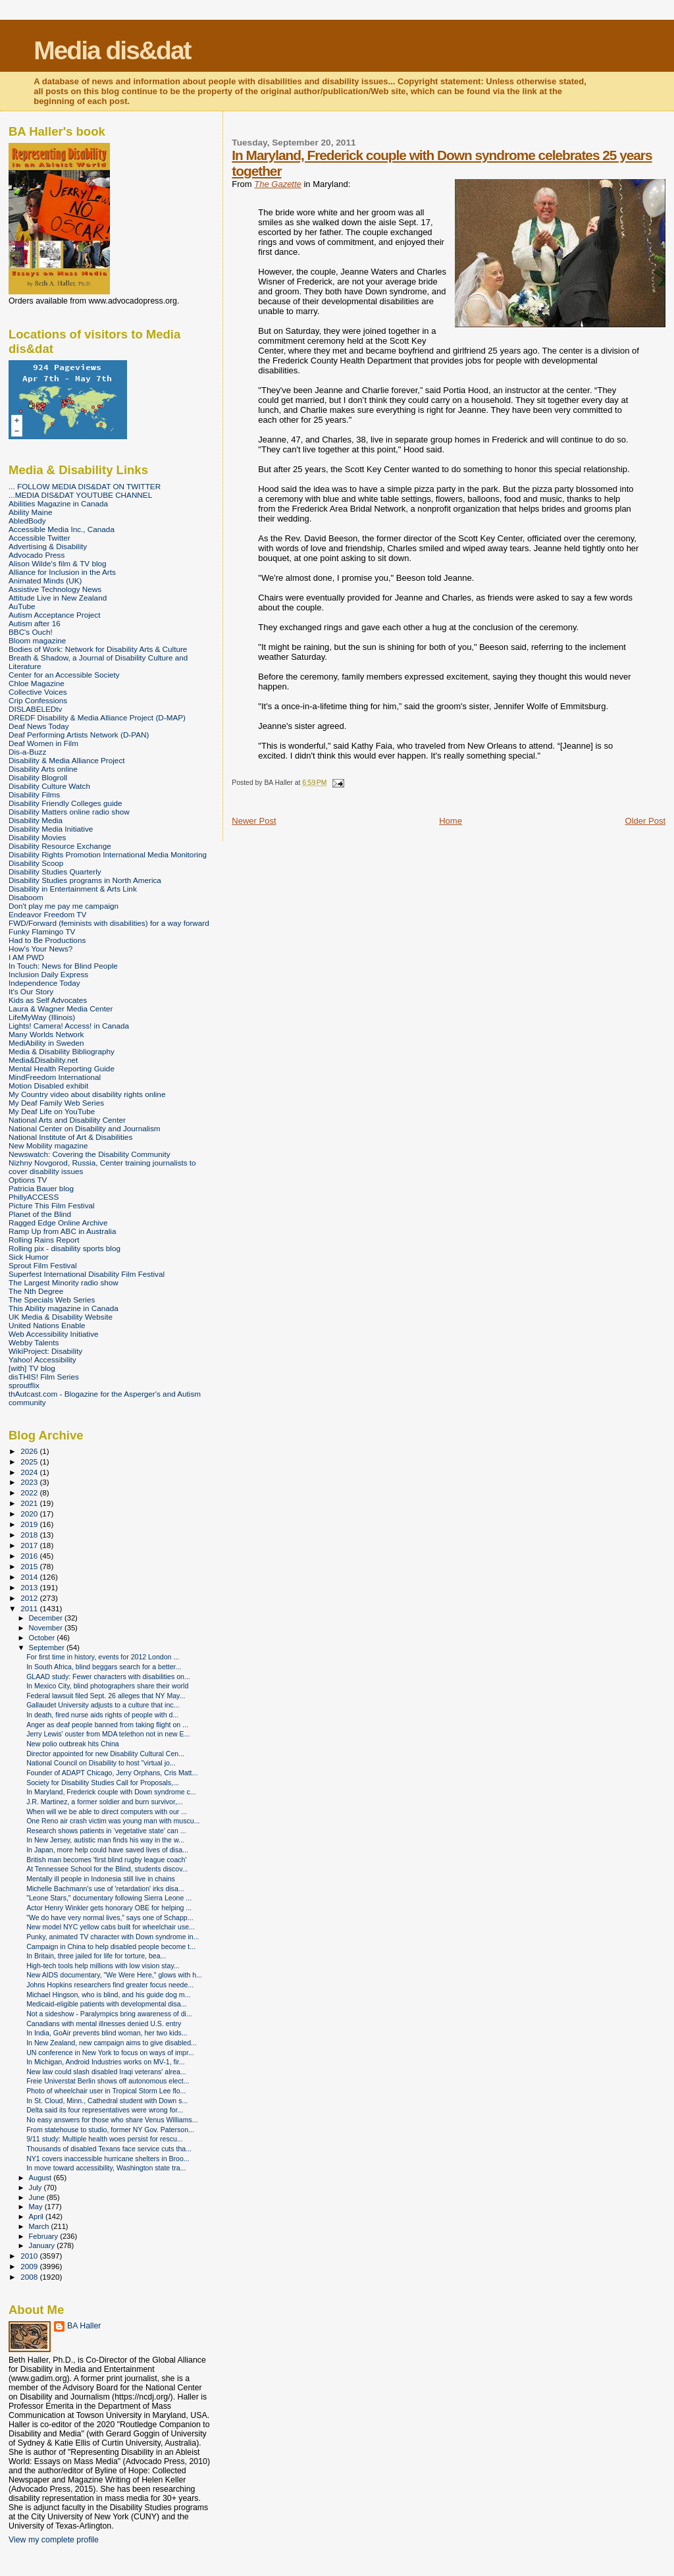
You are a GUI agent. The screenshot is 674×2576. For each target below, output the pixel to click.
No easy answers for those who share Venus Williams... (111, 2120)
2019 (29, 1524)
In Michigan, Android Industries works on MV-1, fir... (105, 2062)
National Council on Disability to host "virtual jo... (101, 1763)
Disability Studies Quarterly (55, 871)
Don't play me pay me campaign (63, 905)
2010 (29, 2255)
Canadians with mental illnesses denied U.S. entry (103, 2023)
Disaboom (26, 897)
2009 (29, 2266)
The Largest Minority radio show (63, 1282)
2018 (29, 1534)
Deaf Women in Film (43, 743)
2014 (29, 1576)
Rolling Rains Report (44, 1239)
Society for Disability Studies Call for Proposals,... (102, 1782)
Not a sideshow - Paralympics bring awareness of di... (109, 2014)
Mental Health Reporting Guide (62, 1068)
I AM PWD (26, 957)
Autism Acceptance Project (54, 614)
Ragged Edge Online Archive (58, 1222)
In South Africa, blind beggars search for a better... (103, 1667)
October (43, 1638)
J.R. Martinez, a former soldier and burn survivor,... (104, 1802)
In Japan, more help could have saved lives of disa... (107, 1850)
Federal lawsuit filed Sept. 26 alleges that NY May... (105, 1696)
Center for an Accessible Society (64, 674)
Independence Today (44, 983)
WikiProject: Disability (45, 1351)
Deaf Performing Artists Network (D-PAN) (79, 734)
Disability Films (34, 794)
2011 (29, 1608)
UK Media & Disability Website (61, 1316)
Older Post (645, 821)
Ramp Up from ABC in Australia (62, 1231)
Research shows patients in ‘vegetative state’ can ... (106, 1831)
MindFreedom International (55, 1077)
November (47, 1628)
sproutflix (24, 1385)
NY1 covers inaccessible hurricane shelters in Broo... (108, 2158)
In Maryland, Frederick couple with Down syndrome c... (111, 1792)
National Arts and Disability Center (67, 1119)
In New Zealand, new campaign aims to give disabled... (111, 2043)
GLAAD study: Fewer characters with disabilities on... (108, 1676)
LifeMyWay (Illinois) (42, 1017)
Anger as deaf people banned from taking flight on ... (107, 1725)
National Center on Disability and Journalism (85, 1128)
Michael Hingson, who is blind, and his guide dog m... (108, 1995)
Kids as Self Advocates (48, 1000)
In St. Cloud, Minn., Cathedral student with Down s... (107, 2101)
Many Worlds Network (46, 1034)
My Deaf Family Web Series (56, 1102)
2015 (29, 1566)
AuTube (22, 606)
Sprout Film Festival (43, 1265)
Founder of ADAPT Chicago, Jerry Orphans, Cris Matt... (111, 1773)
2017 (29, 1545)
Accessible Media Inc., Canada (62, 529)
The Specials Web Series (52, 1299)
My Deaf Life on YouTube (52, 1111)
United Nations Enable (47, 1325)
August (41, 2178)
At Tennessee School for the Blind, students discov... (107, 1869)
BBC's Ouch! (31, 632)
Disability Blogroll (38, 777)
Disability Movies (37, 837)
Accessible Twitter (39, 537)
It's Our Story (31, 991)
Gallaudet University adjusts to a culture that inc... (102, 1705)
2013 (29, 1587)
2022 (29, 1492)
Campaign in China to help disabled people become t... (110, 1946)
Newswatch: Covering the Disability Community (89, 1154)
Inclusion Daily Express (48, 974)
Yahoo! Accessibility (42, 1359)
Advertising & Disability (48, 546)
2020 (29, 1513)
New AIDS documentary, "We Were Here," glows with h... (114, 1975)
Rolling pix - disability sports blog (64, 1248)
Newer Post (254, 821)
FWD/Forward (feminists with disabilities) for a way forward (109, 923)
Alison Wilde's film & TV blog (58, 563)
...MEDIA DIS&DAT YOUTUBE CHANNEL (80, 495)
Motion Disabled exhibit (48, 1085)
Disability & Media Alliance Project (67, 760)
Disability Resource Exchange (60, 846)
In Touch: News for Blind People (63, 965)
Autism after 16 (35, 623)
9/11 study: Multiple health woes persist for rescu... (104, 2139)
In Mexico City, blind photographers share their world (107, 1686)
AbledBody (27, 520)
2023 (29, 1482)
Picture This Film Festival (52, 1205)
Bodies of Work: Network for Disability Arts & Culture (98, 649)
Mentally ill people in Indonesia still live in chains (100, 1879)
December (47, 1618)
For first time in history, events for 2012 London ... (102, 1657)
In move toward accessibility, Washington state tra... (106, 2168)
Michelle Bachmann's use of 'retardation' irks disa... (105, 1888)
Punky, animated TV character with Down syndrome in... (112, 1937)
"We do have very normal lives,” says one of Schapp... (109, 1917)
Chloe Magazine (37, 683)
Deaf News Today (39, 726)
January (43, 2245)
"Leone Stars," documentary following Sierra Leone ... (109, 1898)
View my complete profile (54, 2539)
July (36, 2187)
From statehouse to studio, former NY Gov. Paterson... (110, 2129)
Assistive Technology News (55, 589)
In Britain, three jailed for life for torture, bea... (96, 1956)
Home (450, 821)
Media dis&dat (112, 50)
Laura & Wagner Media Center (61, 1008)
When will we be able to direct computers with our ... (106, 1811)
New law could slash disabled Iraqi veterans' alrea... (106, 2072)
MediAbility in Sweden (46, 1042)
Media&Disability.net (43, 1060)
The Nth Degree (36, 1291)
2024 (29, 1472)
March (40, 2226)
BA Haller (84, 2325)
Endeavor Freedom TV (47, 914)
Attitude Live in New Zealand (58, 597)
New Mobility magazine (48, 1145)
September (48, 1647)
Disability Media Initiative (51, 828)
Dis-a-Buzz (27, 751)
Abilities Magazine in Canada (58, 503)
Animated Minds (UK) (45, 580)
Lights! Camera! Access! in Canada (69, 1025)
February (45, 2236)
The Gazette (277, 184)
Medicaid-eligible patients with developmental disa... (106, 2004)
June (38, 2197)
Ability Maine (30, 512)
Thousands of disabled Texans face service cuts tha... (109, 2149)
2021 (29, 1503)
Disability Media (36, 820)
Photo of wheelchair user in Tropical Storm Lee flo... (106, 2091)
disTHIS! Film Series (44, 1376)
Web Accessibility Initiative (54, 1333)
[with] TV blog (32, 1368)
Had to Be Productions (47, 940)
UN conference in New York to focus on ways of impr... (110, 2052)
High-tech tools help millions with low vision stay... (103, 1966)
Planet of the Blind (40, 1214)
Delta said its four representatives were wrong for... (104, 2110)
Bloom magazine (37, 640)
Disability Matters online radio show (69, 811)
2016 (29, 1555)
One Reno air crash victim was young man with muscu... (112, 1821)
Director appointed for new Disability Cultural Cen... (105, 1754)
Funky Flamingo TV (42, 931)
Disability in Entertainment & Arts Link (73, 888)
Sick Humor (29, 1256)
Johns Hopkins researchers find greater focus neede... (110, 1985)
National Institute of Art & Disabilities (70, 1137)
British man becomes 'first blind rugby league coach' (106, 1860)
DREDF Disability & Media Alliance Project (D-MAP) (97, 717)
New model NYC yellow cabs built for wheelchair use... (110, 1927)
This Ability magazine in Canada (63, 1308)
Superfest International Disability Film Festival (87, 1274)
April (37, 2216)
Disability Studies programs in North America (85, 880)
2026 (29, 1451)
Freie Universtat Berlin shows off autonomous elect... (107, 2081)
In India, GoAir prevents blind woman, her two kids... (107, 2033)
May (37, 2207)
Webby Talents (34, 1342)
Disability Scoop (36, 863)
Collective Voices (38, 691)
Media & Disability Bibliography (62, 1051)
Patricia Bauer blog (41, 1188)
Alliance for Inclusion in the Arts (62, 572)
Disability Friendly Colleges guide (65, 803)
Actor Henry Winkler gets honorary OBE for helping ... (109, 1908)
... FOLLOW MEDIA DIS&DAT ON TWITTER (85, 486)
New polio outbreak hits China (72, 1744)
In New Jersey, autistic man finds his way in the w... (105, 1840)
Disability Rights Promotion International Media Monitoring (108, 854)
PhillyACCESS (34, 1197)
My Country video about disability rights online (87, 1094)
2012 (29, 1598)
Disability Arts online (43, 769)
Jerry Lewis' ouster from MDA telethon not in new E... (108, 1734)
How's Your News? (40, 948)
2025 (29, 1461)
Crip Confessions (38, 700)
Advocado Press (37, 554)
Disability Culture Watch (49, 786)
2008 (29, 2276)
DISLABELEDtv (35, 709)
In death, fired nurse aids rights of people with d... (102, 1715)
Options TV (28, 1179)
